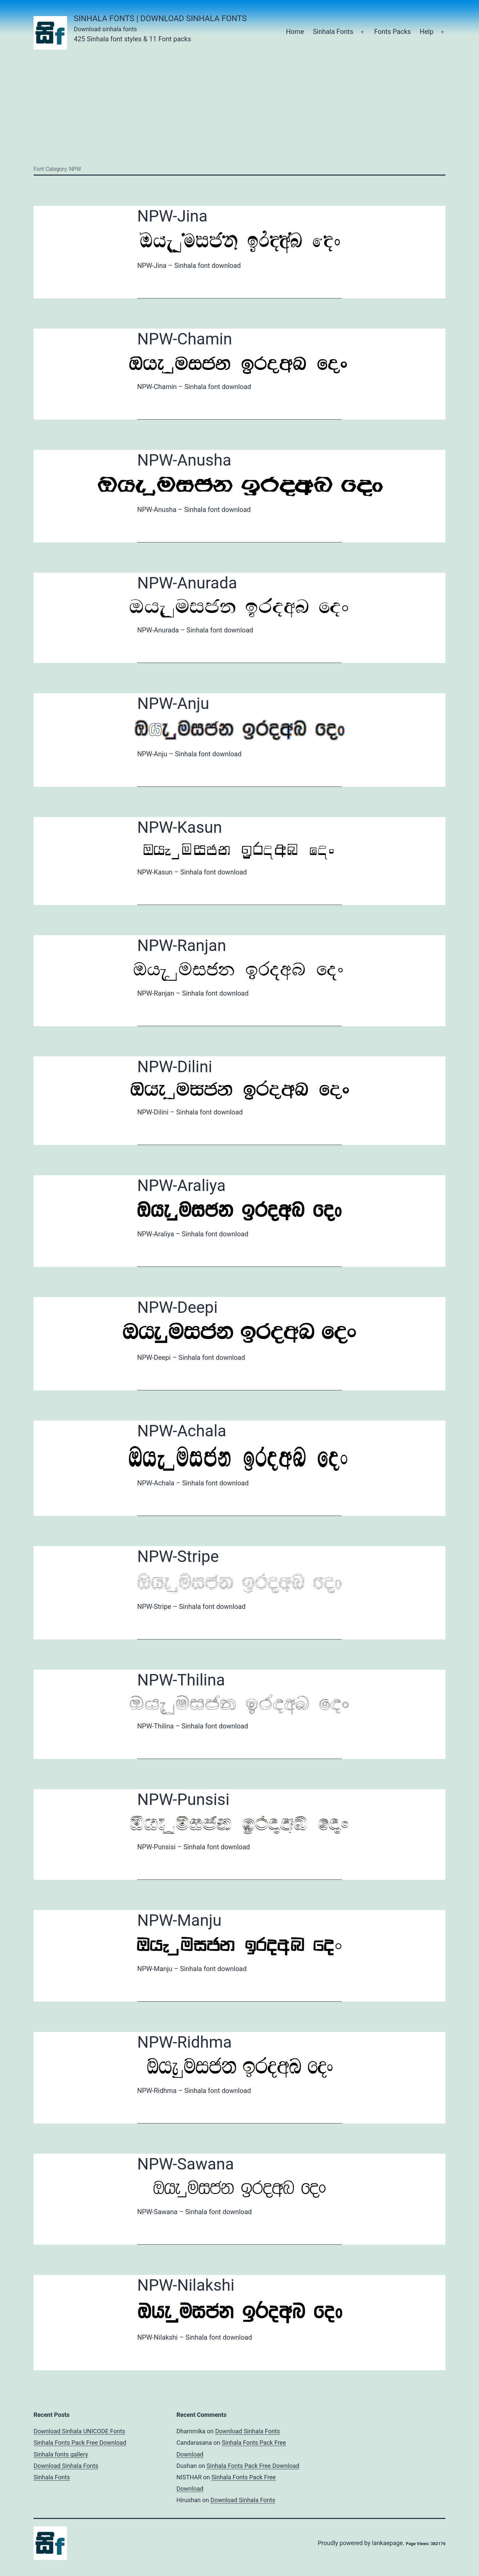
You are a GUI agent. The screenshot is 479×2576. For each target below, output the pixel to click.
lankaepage (387, 2542)
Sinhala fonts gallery (61, 2454)
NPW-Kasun (179, 827)
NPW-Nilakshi (185, 2285)
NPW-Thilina (181, 1679)
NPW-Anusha (184, 460)
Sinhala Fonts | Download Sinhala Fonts (160, 18)
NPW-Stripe (178, 1556)
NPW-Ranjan (181, 945)
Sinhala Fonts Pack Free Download (80, 2442)
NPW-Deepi (177, 1307)
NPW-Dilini (174, 1066)
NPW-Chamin (184, 338)
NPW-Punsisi (183, 1799)
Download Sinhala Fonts (66, 2465)
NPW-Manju (179, 1920)
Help (426, 32)
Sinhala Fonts (333, 32)
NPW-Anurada (187, 582)
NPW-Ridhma (184, 2042)
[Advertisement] (239, 107)
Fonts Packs (392, 32)
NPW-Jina (172, 216)
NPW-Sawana (185, 2164)
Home (295, 32)
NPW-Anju (173, 703)
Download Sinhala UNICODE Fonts (79, 2431)
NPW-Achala (181, 1430)
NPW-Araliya (181, 1185)
